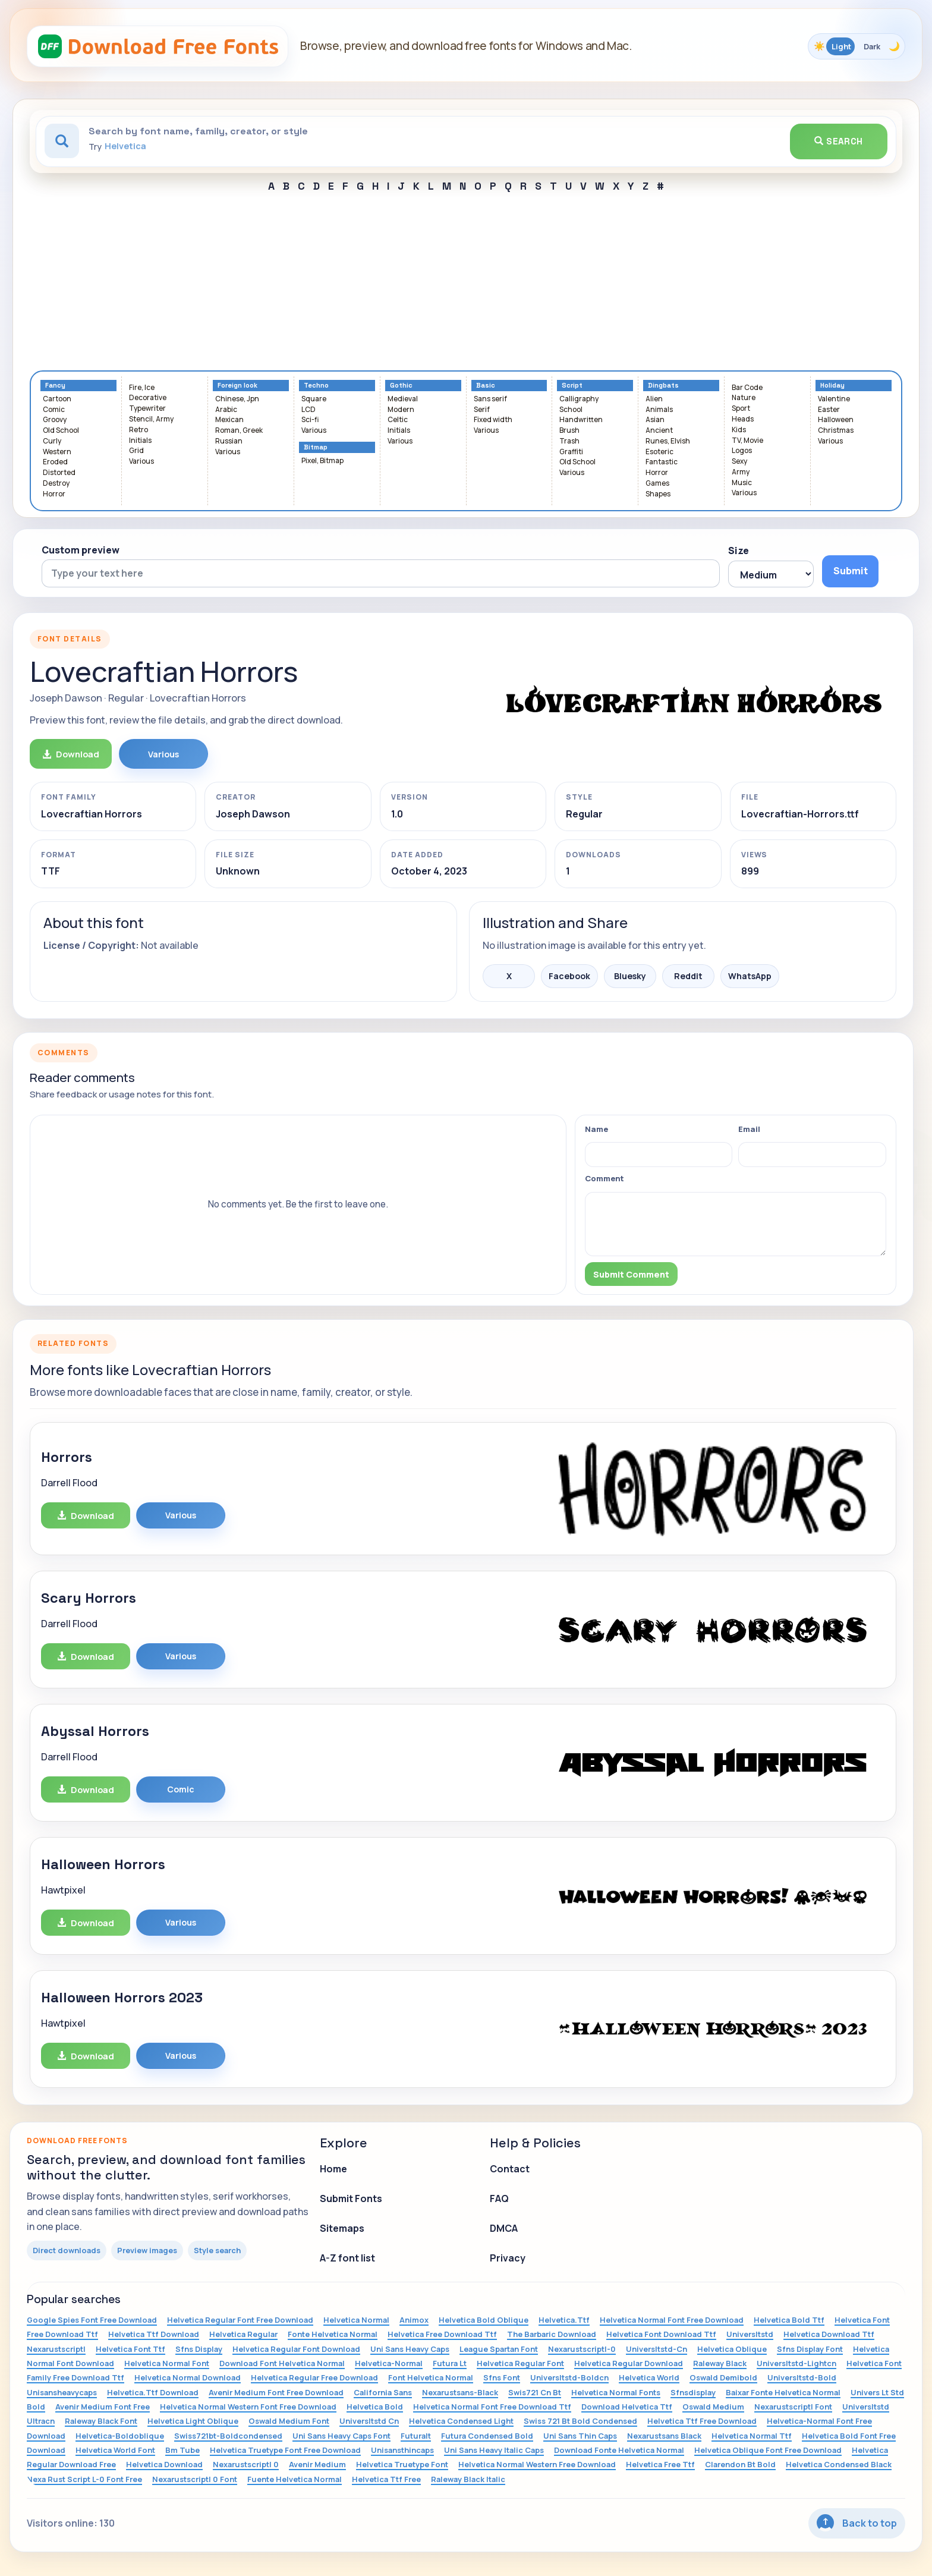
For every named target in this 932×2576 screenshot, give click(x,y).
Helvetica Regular (243, 2334)
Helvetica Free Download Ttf (442, 2334)
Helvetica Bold (375, 2406)
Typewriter (147, 408)
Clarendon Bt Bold (740, 2464)
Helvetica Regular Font (520, 2363)
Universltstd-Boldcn (569, 2377)
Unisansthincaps (402, 2450)
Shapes (658, 494)
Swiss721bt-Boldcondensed (228, 2435)
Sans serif (490, 399)
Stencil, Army (151, 419)
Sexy (739, 461)
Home (333, 2168)
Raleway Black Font (101, 2420)
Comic (54, 409)
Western (57, 452)
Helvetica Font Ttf (130, 2349)
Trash (569, 441)
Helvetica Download (164, 2464)
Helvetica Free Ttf (660, 2464)
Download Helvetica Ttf (626, 2406)
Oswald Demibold (723, 2377)
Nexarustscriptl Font (793, 2406)
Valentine (834, 399)
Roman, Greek (239, 430)
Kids (739, 430)
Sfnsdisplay (693, 2392)
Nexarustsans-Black (460, 2392)
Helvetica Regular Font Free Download (240, 2319)
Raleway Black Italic (468, 2479)
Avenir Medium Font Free (102, 2406)
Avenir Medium (317, 2464)
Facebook (569, 976)
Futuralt (416, 2435)
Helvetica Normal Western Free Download (537, 2464)
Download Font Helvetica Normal (282, 2363)
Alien (654, 399)
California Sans (383, 2392)
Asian (655, 420)
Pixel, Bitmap (322, 461)
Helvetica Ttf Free (386, 2479)
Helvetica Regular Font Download (296, 2349)
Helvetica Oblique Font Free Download (768, 2450)
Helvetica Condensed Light (461, 2420)
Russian (229, 441)
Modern (401, 409)
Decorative (147, 398)
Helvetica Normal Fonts (615, 2392)
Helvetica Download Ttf (828, 2334)
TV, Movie (747, 440)
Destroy (56, 483)
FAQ (499, 2198)
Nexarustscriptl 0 (246, 2464)
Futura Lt (450, 2363)
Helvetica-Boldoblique (119, 2435)
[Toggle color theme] (856, 46)
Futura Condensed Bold (487, 2435)
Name (596, 1129)
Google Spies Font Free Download (92, 2319)
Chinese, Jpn (237, 399)
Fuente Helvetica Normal (294, 2479)
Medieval (403, 399)
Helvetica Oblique (732, 2349)
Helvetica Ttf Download (153, 2334)
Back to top (857, 2522)
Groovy (55, 420)
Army (741, 472)
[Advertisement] (466, 281)
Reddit (688, 976)
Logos (742, 450)
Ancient (659, 430)
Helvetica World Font (115, 2450)
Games (657, 483)
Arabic (226, 409)
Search (838, 141)
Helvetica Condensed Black (839, 2464)
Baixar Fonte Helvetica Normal (783, 2392)
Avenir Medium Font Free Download (276, 2392)
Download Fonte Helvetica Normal (619, 2450)
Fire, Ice (142, 387)
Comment (604, 1178)
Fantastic (662, 462)
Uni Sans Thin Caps (580, 2435)
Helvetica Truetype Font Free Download (285, 2450)
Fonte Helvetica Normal (332, 2334)
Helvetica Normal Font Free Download (672, 2319)
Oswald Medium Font (288, 2420)
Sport (741, 408)
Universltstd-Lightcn (796, 2363)
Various (141, 461)
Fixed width (493, 420)
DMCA (504, 2228)
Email (749, 1129)
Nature (743, 398)
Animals (659, 409)
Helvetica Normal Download (187, 2377)
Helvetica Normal (356, 2319)
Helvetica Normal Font (166, 2363)
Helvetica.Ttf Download (153, 2392)
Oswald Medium (713, 2406)
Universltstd (749, 2334)
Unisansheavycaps (62, 2392)
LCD (308, 409)
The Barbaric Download (551, 2334)
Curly (52, 441)
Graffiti (571, 452)
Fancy (55, 385)
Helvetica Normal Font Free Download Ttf (492, 2406)
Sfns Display (198, 2349)
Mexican (229, 420)
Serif (482, 409)
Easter (829, 409)
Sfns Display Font (810, 2349)
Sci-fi (310, 420)
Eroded (55, 462)
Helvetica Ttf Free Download (702, 2420)
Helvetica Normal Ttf (751, 2435)
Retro (138, 430)
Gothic (401, 385)
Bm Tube (182, 2450)
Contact (510, 2168)
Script (572, 385)
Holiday (832, 385)
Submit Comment (631, 1274)
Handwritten (581, 420)
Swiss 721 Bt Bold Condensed (580, 2420)
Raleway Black (720, 2363)
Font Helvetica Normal (430, 2377)
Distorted (59, 472)
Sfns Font (501, 2377)
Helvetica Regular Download (628, 2363)
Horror (54, 494)
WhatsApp (750, 976)
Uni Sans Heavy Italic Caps (494, 2450)
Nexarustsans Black (664, 2435)
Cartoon (57, 399)
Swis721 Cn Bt (534, 2392)
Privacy (507, 2257)
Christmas (836, 430)
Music (742, 483)
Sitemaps (342, 2228)
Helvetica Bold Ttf (789, 2319)
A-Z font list (347, 2257)
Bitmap (316, 447)
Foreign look (237, 385)
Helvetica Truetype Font (402, 2464)
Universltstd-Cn (656, 2349)
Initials (140, 440)
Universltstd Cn (369, 2420)
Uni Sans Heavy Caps (409, 2349)
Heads (743, 419)
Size (738, 550)
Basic (485, 385)
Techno (316, 385)
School (570, 409)
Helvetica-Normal (389, 2363)
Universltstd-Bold (801, 2377)
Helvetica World (649, 2377)
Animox (414, 2319)
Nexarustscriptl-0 (582, 2349)
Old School (61, 430)
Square (313, 399)
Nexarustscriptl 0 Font (194, 2479)
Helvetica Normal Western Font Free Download (248, 2406)
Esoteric (659, 452)
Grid (136, 450)
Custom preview (80, 550)
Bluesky (630, 976)
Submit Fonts (351, 2198)
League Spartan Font (498, 2349)
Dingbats (663, 385)
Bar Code (747, 387)
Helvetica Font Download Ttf (661, 2334)
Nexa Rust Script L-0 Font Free (84, 2479)
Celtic (398, 420)
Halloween (836, 420)
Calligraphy (579, 399)
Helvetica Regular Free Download (314, 2377)
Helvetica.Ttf (564, 2319)
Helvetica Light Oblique (192, 2420)
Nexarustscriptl (56, 2349)
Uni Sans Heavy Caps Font (341, 2435)
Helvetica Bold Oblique (483, 2319)
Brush (569, 430)
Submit (850, 570)
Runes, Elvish (668, 441)
